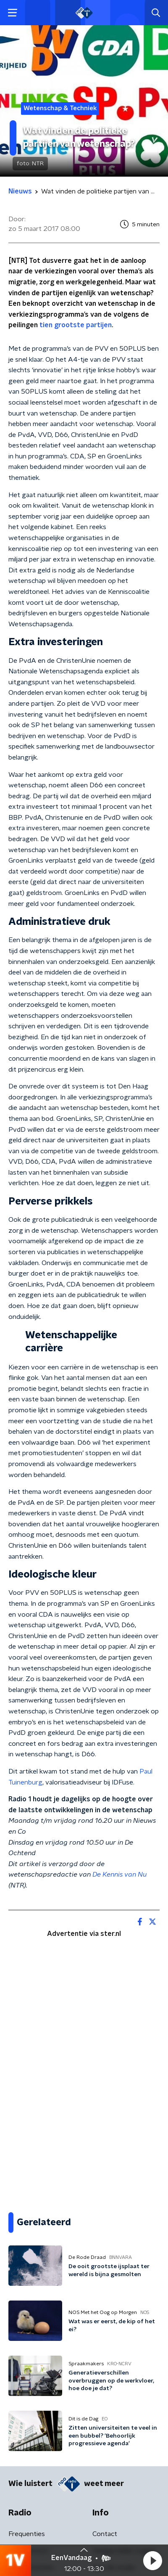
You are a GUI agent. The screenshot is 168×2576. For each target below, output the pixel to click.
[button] (152, 2560)
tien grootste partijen (75, 325)
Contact (104, 2534)
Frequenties (26, 2534)
